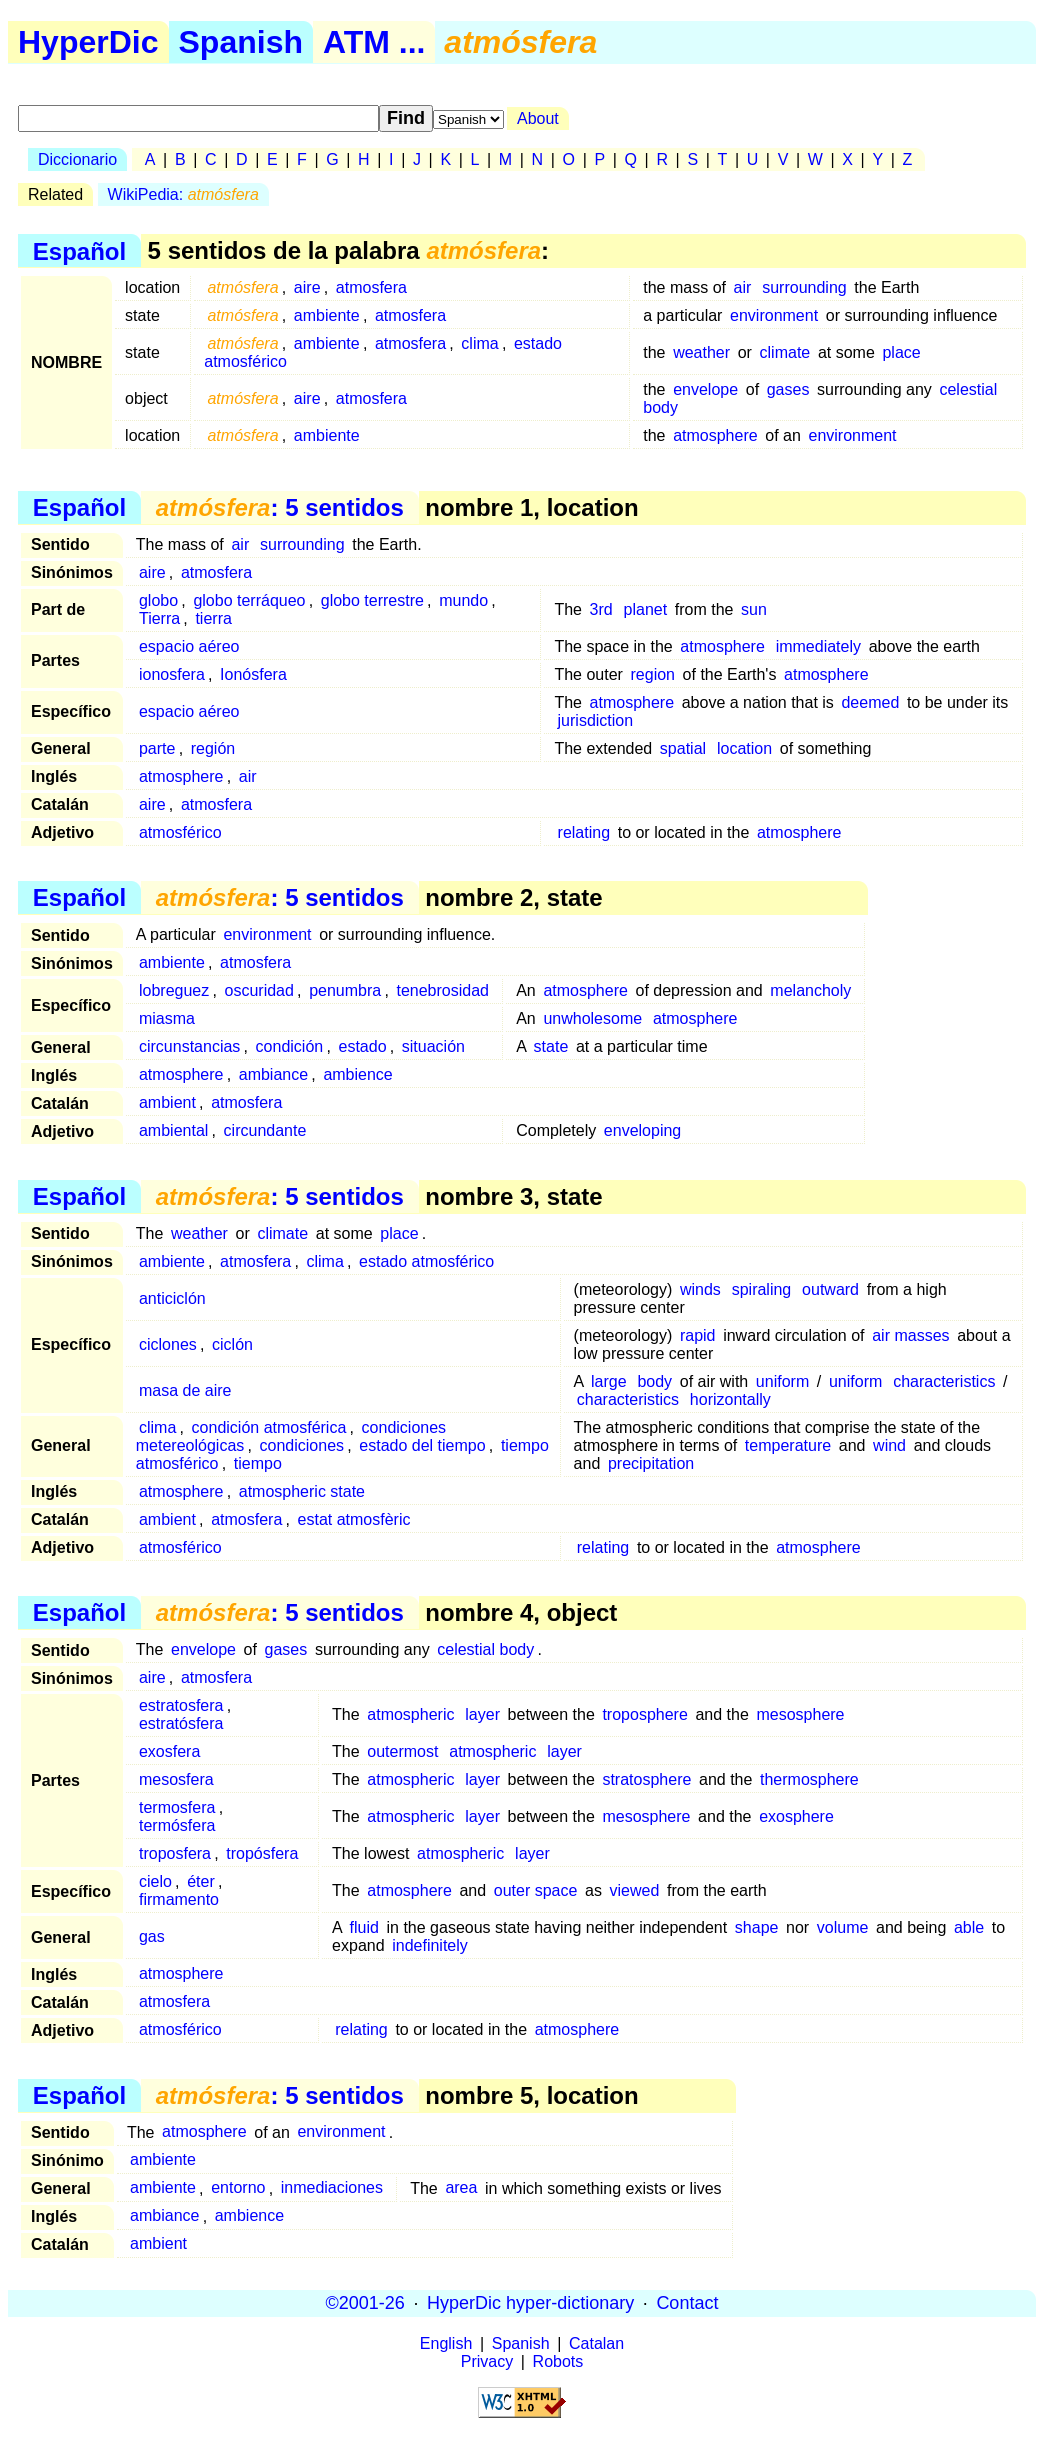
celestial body (485, 1649)
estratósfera (181, 1723)
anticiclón (172, 1298)
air (743, 287)
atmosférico (180, 832)
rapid (698, 1335)
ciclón (232, 1344)
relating (584, 832)
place (901, 352)
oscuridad (259, 990)
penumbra (345, 990)
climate (785, 352)
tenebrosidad (442, 990)
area (461, 2188)
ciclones (168, 1344)
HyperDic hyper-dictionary (530, 2303)
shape (757, 1927)
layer (482, 1714)
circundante (265, 1130)
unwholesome (592, 1018)
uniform (782, 1381)
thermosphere (809, 1779)
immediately (818, 646)
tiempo (258, 1463)
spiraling (762, 1289)
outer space (536, 1890)
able (969, 1927)
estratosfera (181, 1705)
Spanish (241, 42)
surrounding (804, 287)
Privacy (487, 2361)
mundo (463, 600)
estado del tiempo (422, 1445)
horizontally (730, 1399)
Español (79, 250)
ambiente (327, 315)
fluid (364, 1927)
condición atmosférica (269, 1427)
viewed (635, 1890)
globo (158, 600)
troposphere (644, 1714)
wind (889, 1445)
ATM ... (374, 42)
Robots (558, 2361)
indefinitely (430, 1945)
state (551, 1046)
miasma (167, 1018)
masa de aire (185, 1390)
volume (843, 1927)
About (538, 118)
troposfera (175, 1853)
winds (700, 1289)
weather (701, 352)
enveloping (642, 1130)
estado (362, 1046)
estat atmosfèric (354, 1519)
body (654, 1381)
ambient (167, 1102)
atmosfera (371, 287)
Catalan (596, 2343)
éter (201, 1881)
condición (290, 1046)
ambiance (273, 1074)
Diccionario (77, 159)
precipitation (651, 1463)
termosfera (177, 1807)
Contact (687, 2303)
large (609, 1381)
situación (433, 1046)
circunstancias (189, 1046)
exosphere (796, 1816)
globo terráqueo (249, 600)
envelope (705, 389)
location (744, 748)
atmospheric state (302, 1491)
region (653, 674)
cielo (155, 1881)
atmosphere (715, 435)
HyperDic (88, 42)
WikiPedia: (183, 194)
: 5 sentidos (280, 507)
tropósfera (262, 1853)
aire (307, 287)
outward (830, 1289)
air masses (910, 1335)
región (213, 748)
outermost (402, 1751)
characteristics (944, 1381)
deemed (870, 702)
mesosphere (800, 1714)
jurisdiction (596, 720)
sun (754, 609)
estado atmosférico (426, 1261)
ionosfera (172, 674)
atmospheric (410, 1714)
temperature (788, 1445)
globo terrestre (372, 600)
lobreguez (174, 990)
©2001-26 (365, 2303)
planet (646, 609)
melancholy (810, 990)
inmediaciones (332, 2188)
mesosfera (176, 1779)
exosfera (169, 1751)
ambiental (173, 1130)
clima (479, 343)
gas (152, 1936)
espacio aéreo (189, 646)
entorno (238, 2188)
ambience (357, 1074)
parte (157, 748)
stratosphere (646, 1779)
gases (788, 389)
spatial (683, 748)
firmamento (179, 1899)
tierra (213, 618)
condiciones (302, 1445)
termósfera (177, 1825)
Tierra (159, 618)
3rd (601, 609)
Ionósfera (253, 674)
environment (774, 315)
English (446, 2343)
